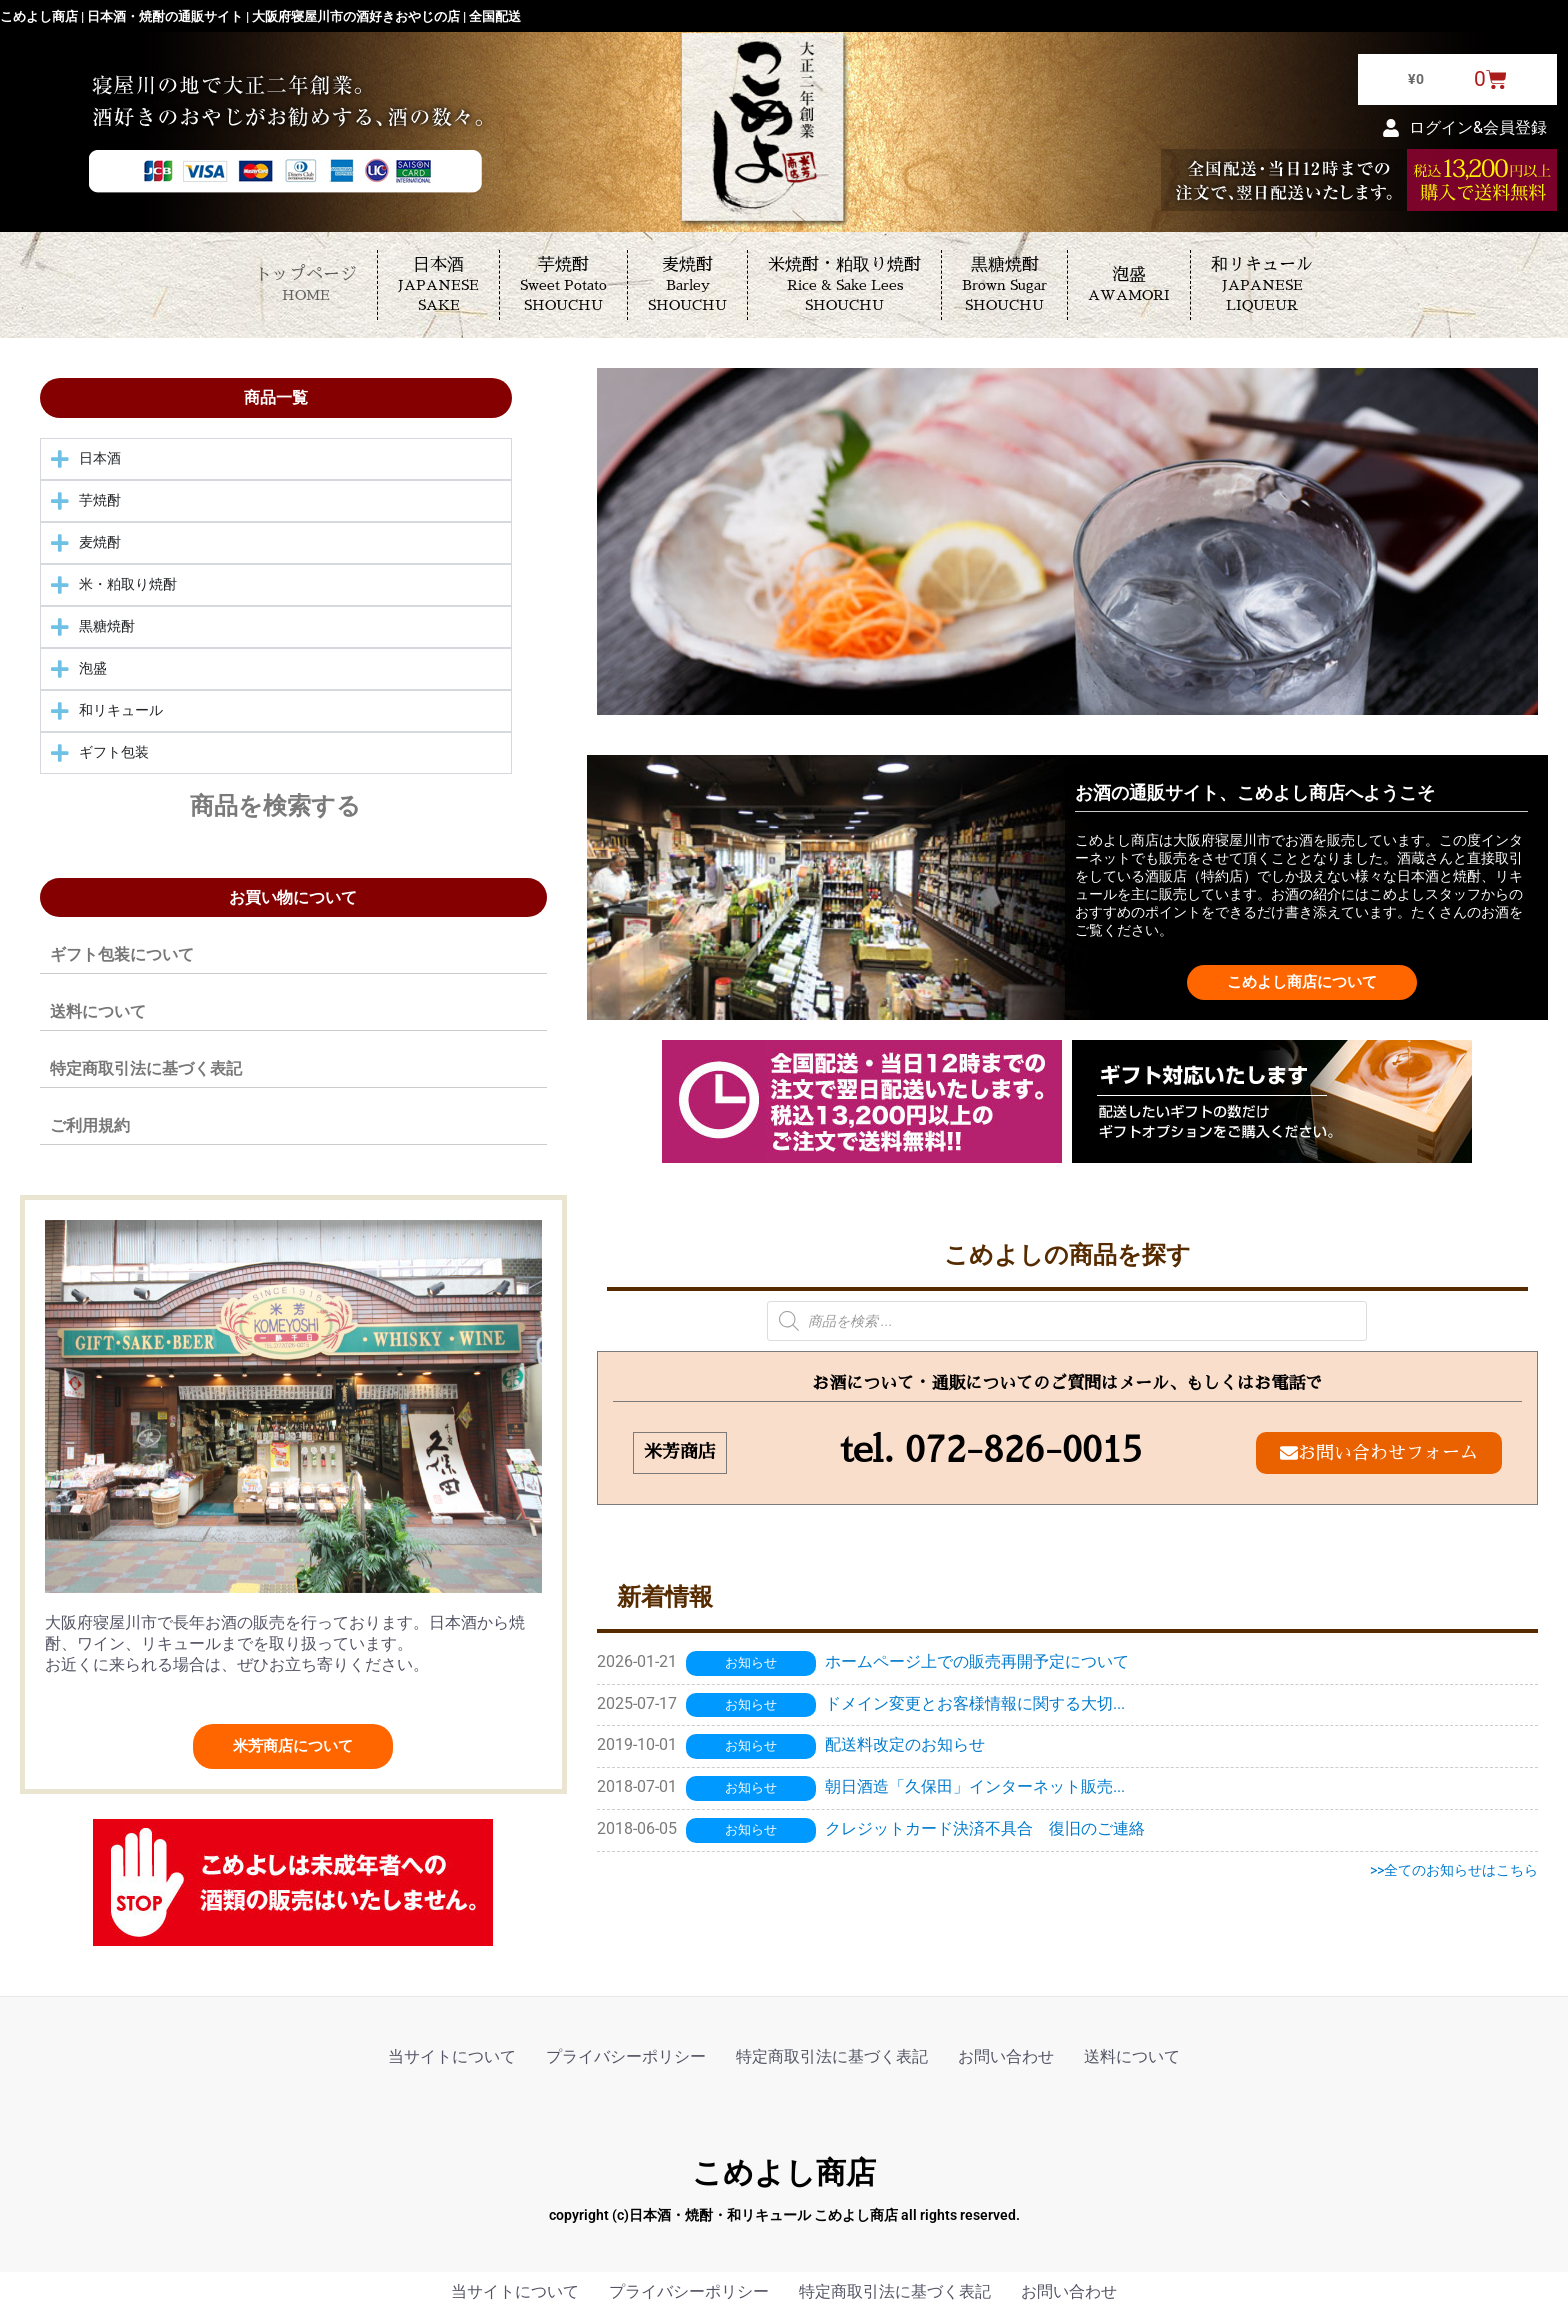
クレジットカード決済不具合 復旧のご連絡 (985, 1829)
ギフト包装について (122, 954)
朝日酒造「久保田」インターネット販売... (975, 1787)
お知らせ (751, 1663)
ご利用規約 (90, 1125)
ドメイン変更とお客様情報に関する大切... (975, 1704)
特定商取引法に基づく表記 (146, 1068)
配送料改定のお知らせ (905, 1745)
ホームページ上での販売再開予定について (977, 1662)
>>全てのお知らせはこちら (1454, 1871)
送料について (98, 1011)
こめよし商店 (784, 2172)
